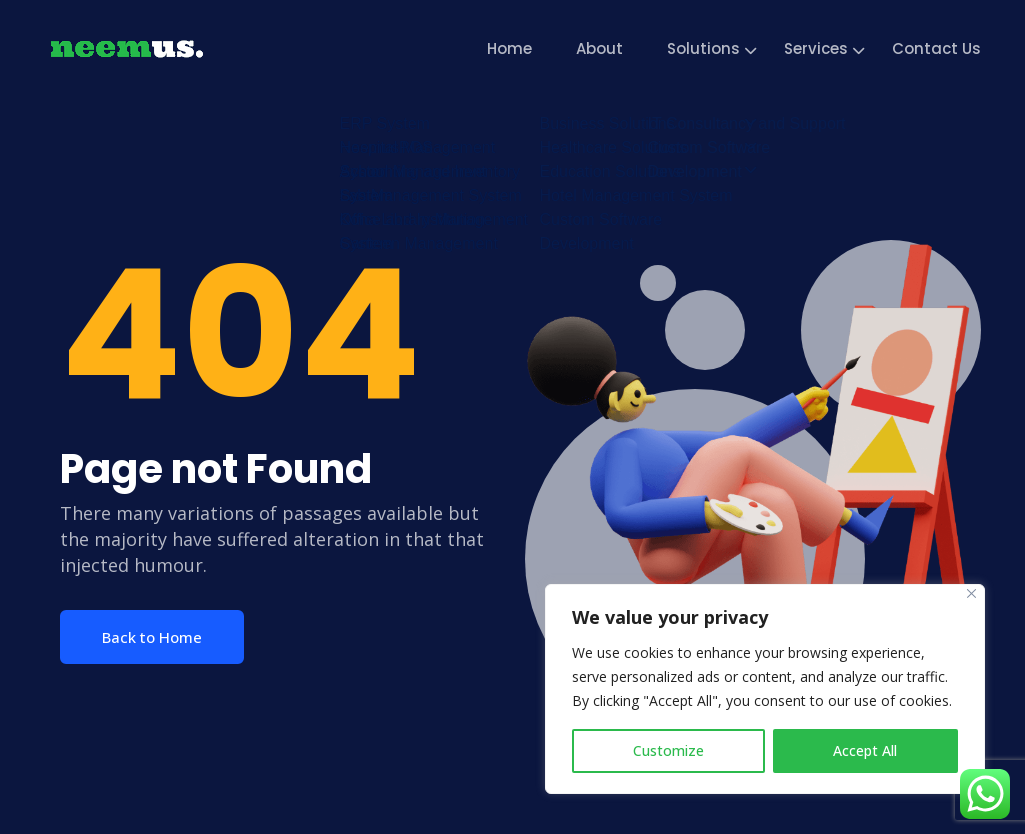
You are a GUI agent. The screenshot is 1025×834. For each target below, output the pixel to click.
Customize (668, 750)
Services (816, 48)
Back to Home (152, 637)
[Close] (971, 593)
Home (509, 48)
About (599, 48)
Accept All (865, 750)
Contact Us (936, 48)
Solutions (703, 48)
